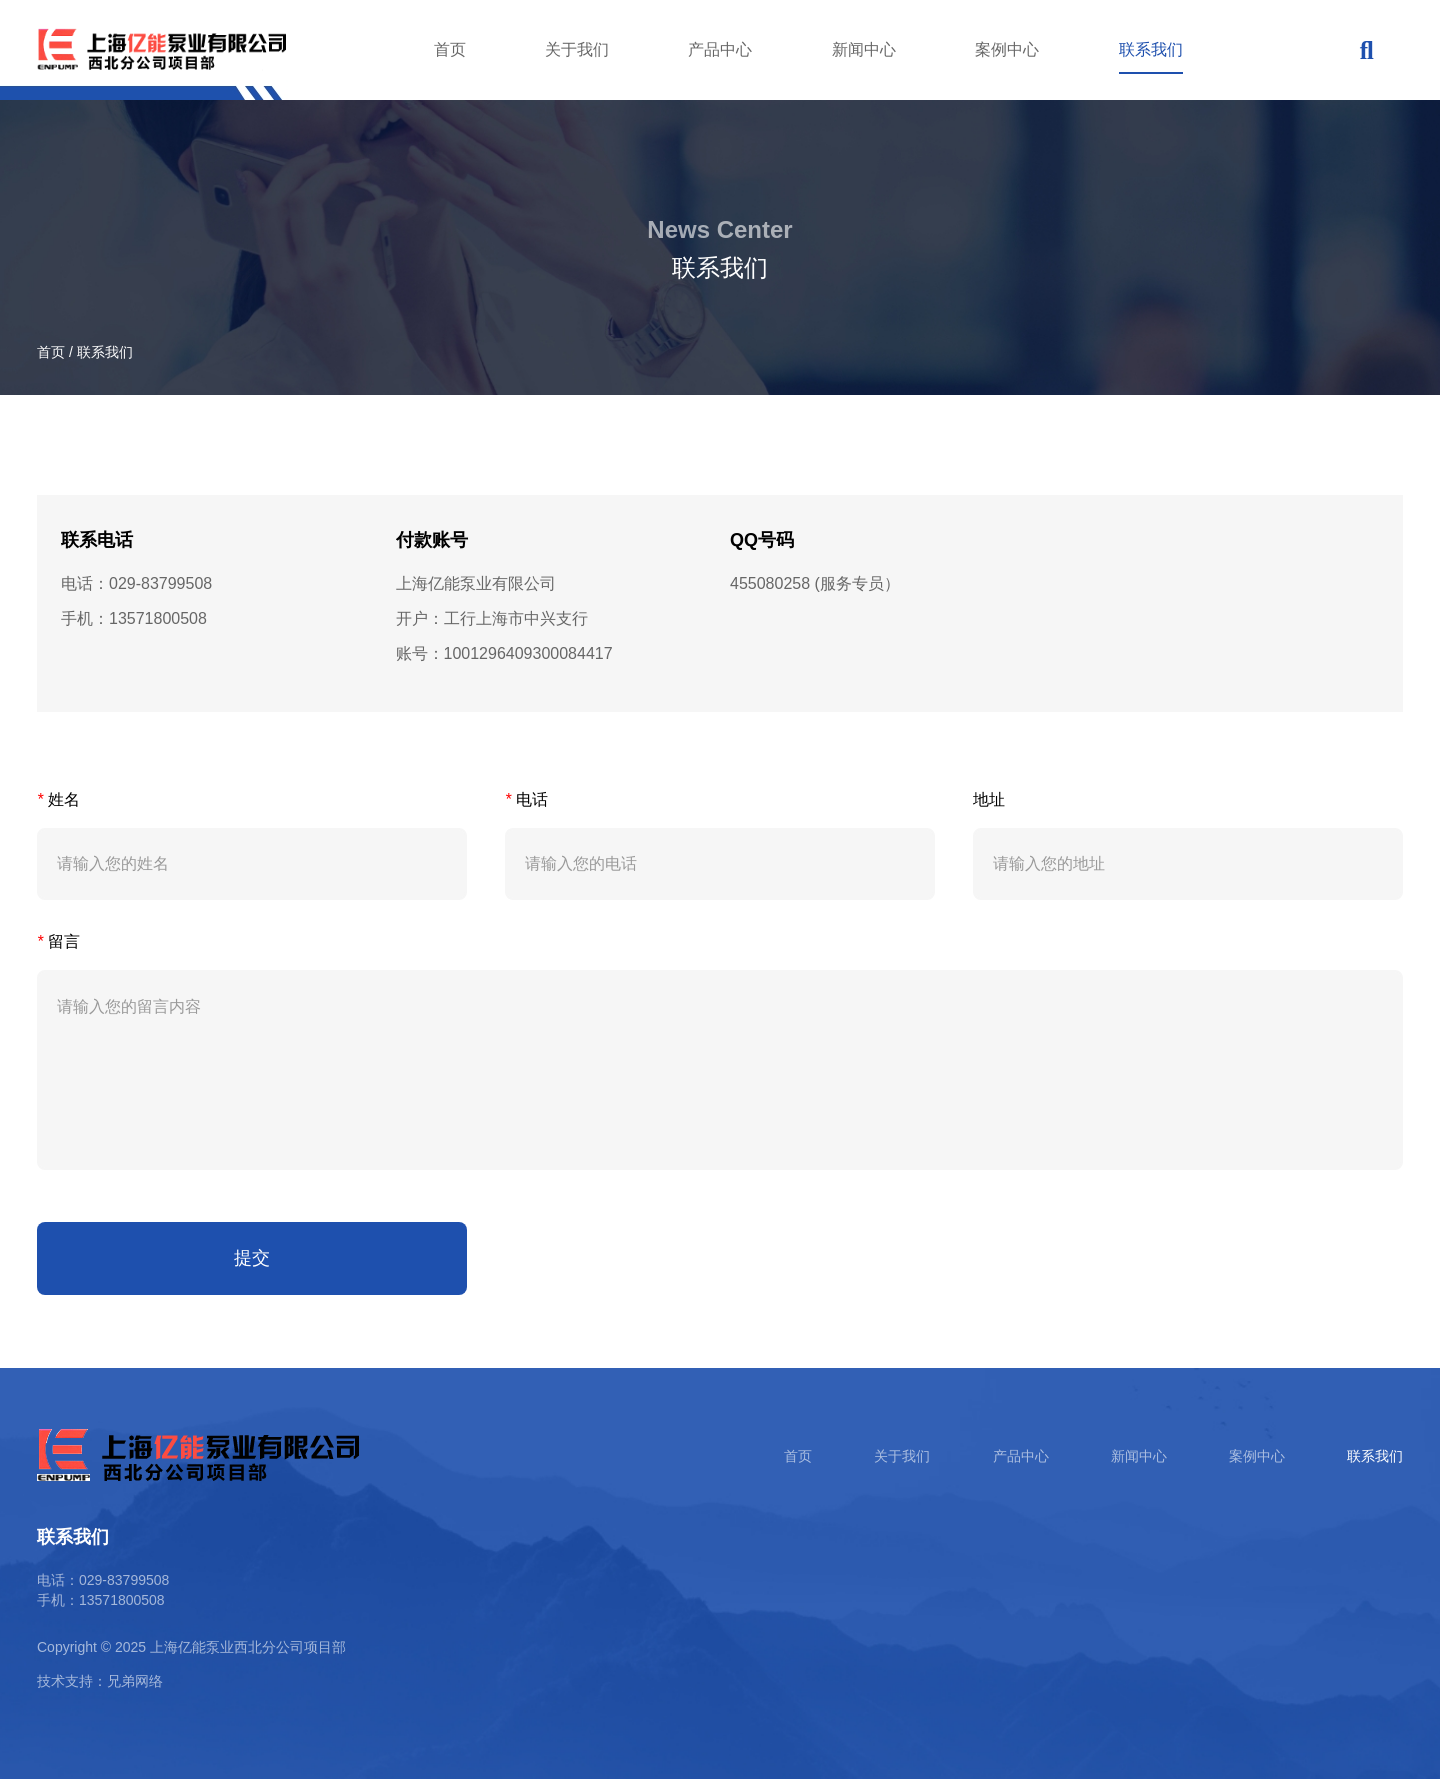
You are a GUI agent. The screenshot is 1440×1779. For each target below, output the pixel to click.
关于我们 (577, 49)
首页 (450, 49)
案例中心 (1007, 49)
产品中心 (720, 49)
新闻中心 (864, 49)
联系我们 (1151, 49)
